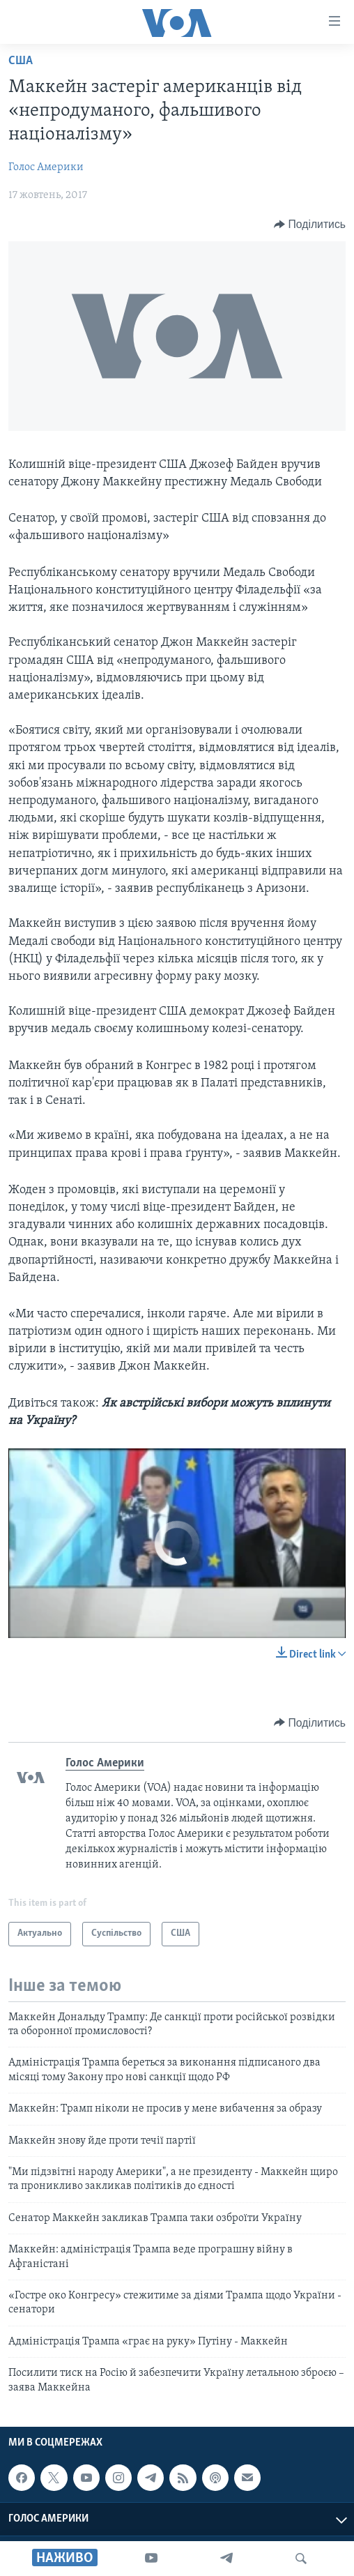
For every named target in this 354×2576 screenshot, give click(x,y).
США (20, 61)
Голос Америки (46, 167)
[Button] (310, 224)
